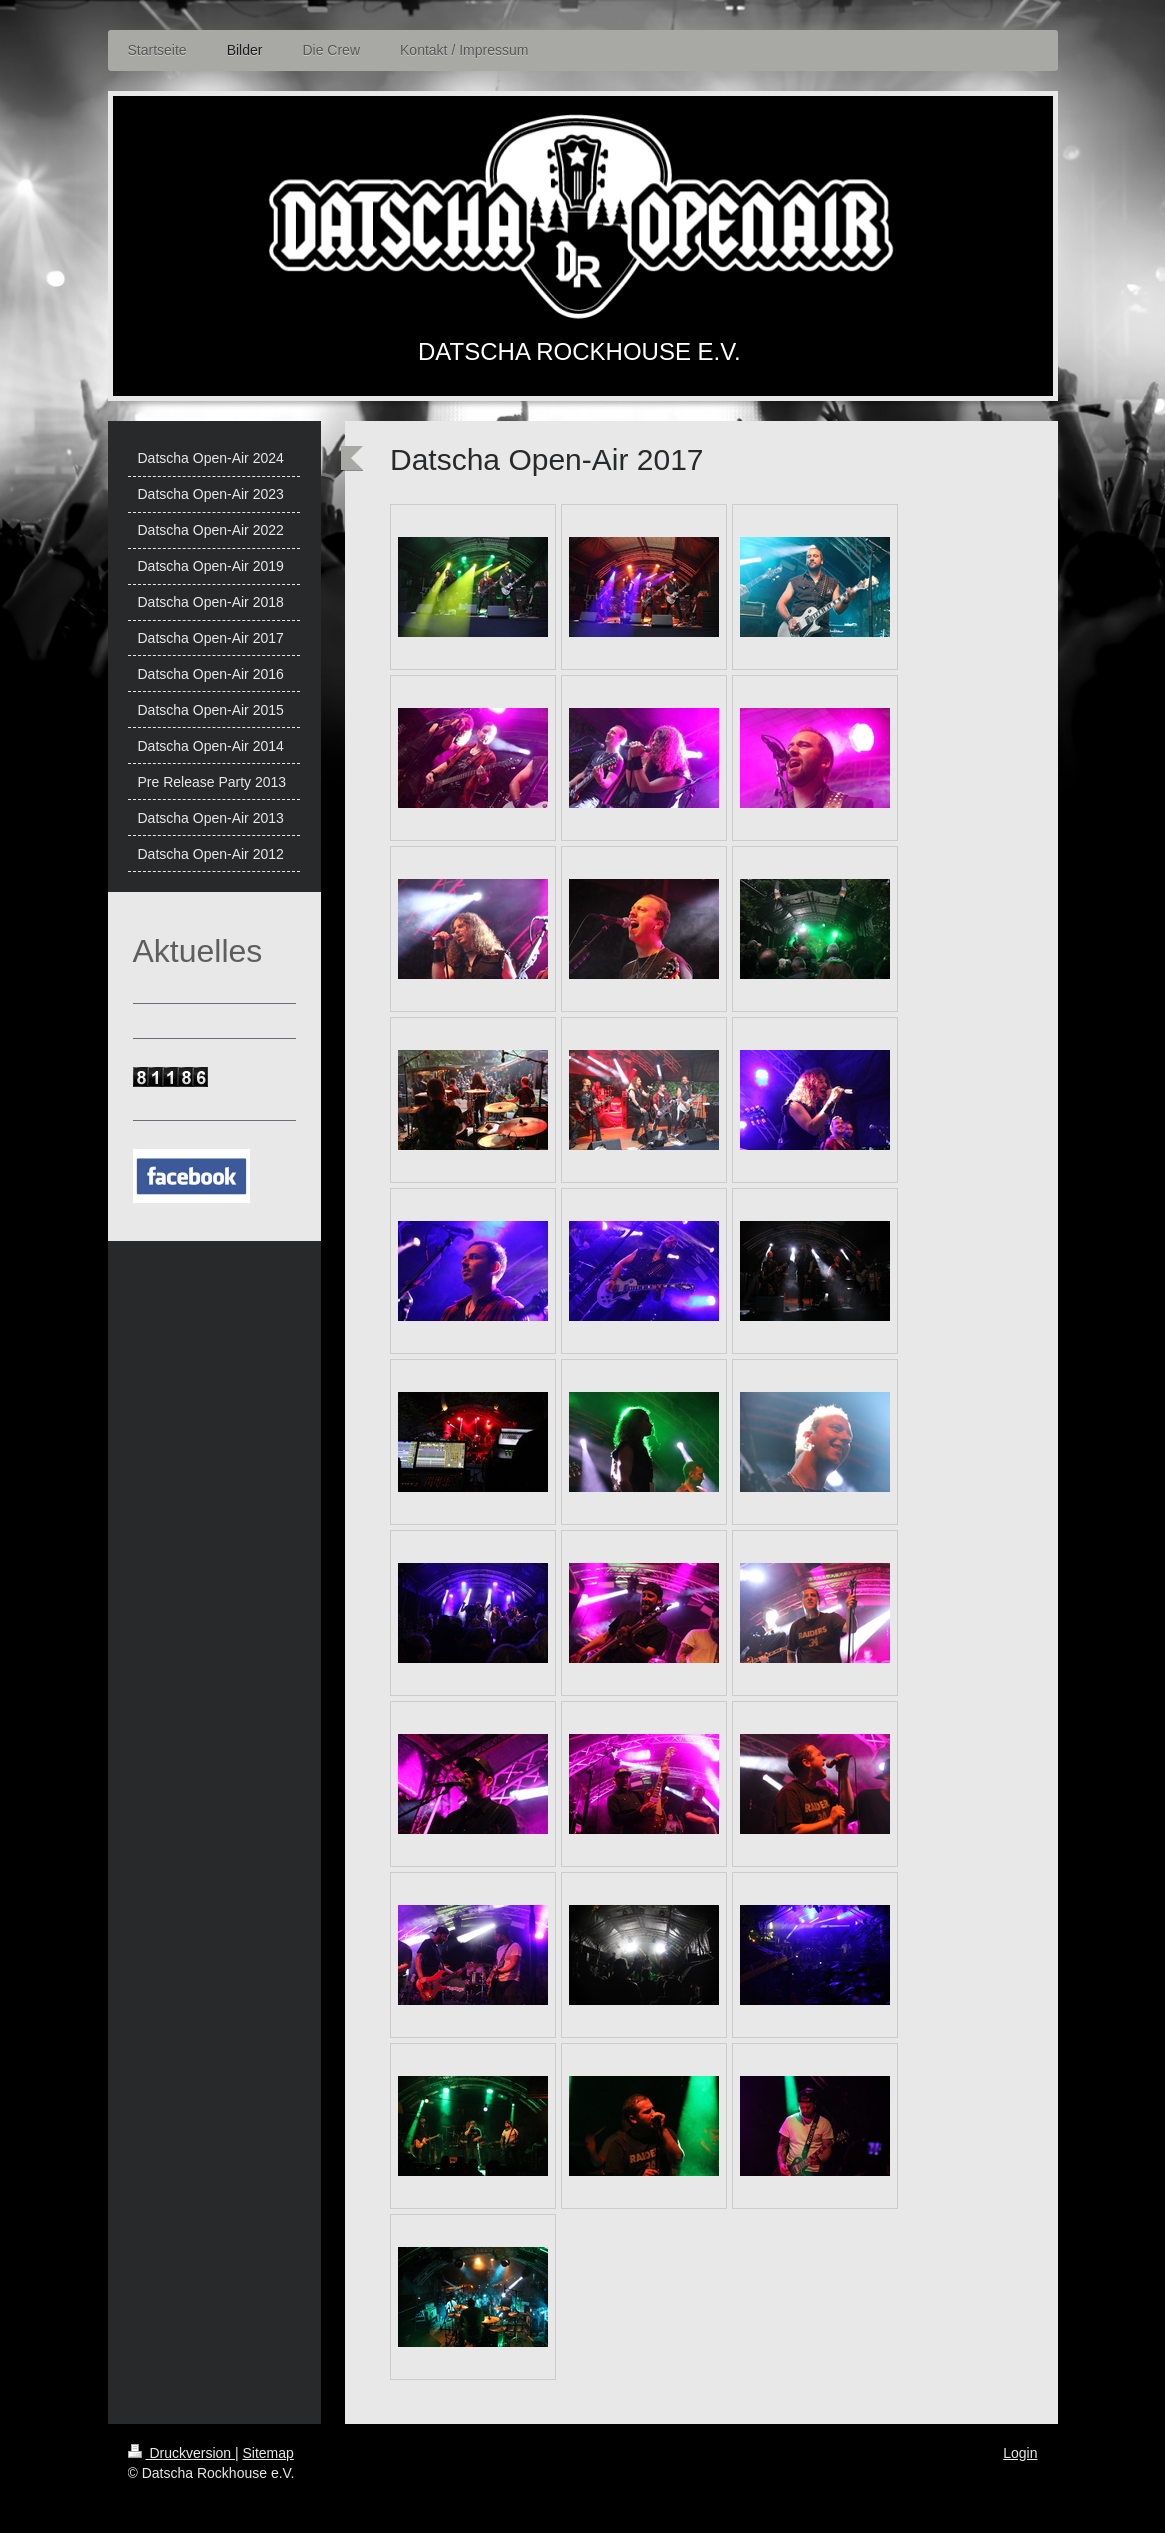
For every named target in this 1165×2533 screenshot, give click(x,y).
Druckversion (181, 2453)
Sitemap (268, 2453)
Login (1020, 2453)
